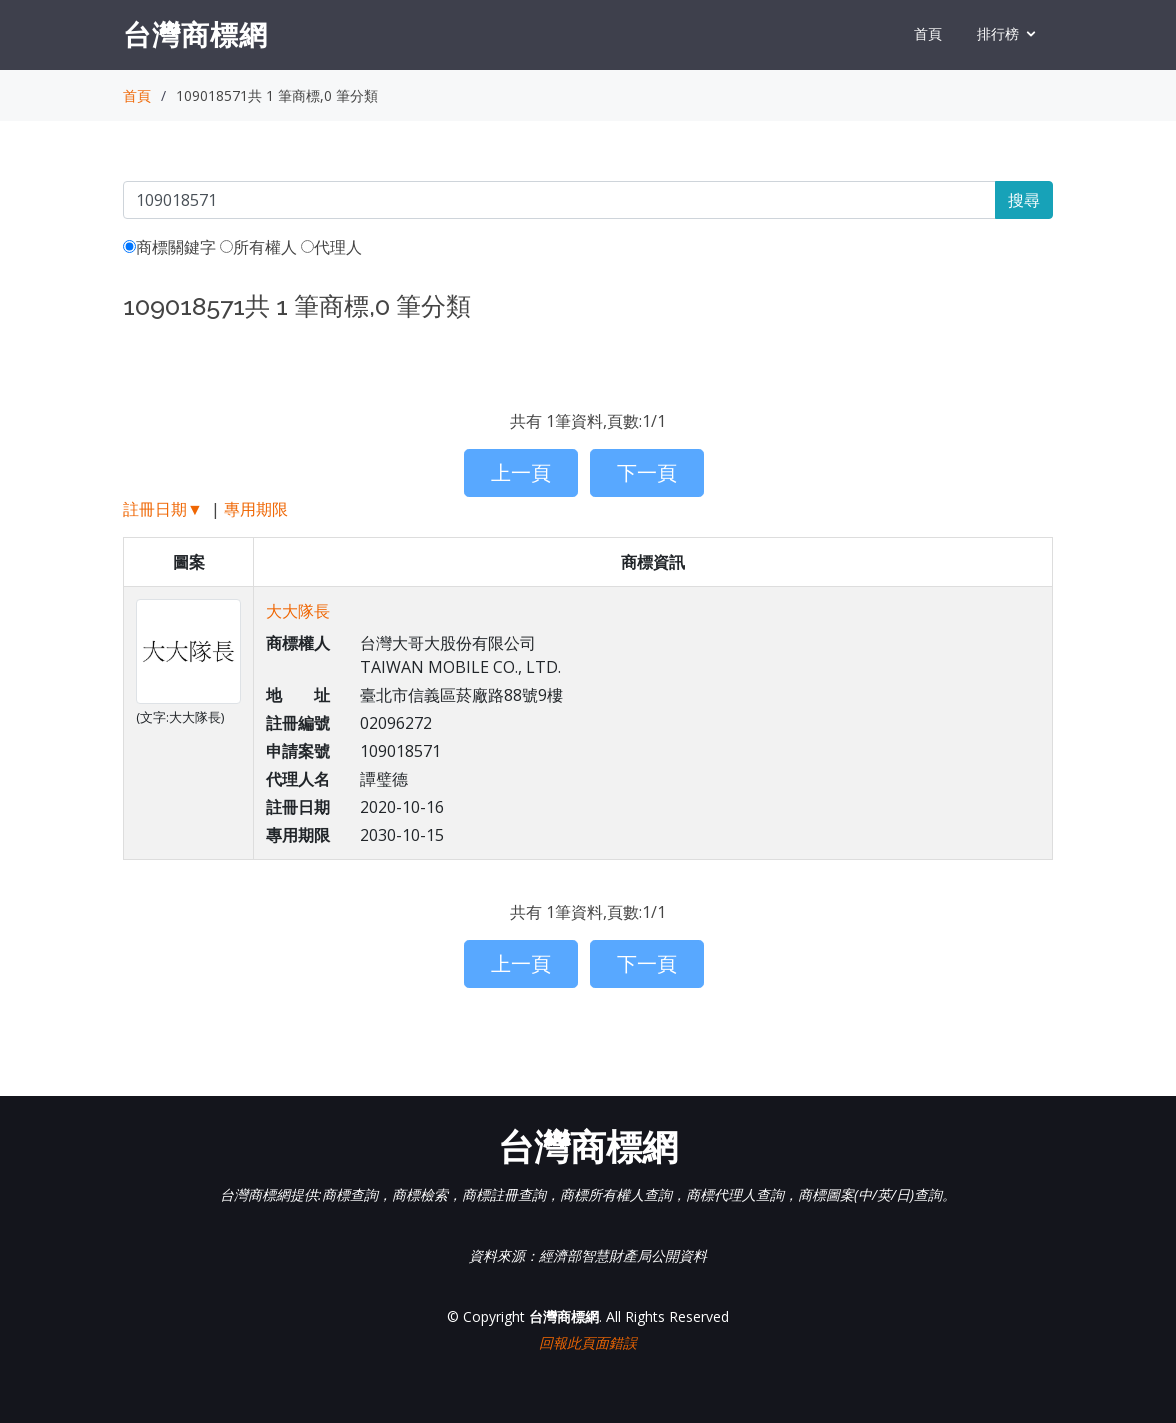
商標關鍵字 (169, 247)
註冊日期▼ (163, 509)
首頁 (928, 33)
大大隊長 (298, 611)
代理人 (331, 247)
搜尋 (1024, 200)
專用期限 (256, 509)
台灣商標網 (195, 34)
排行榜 (998, 33)
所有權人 (258, 247)
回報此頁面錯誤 (588, 1342)
